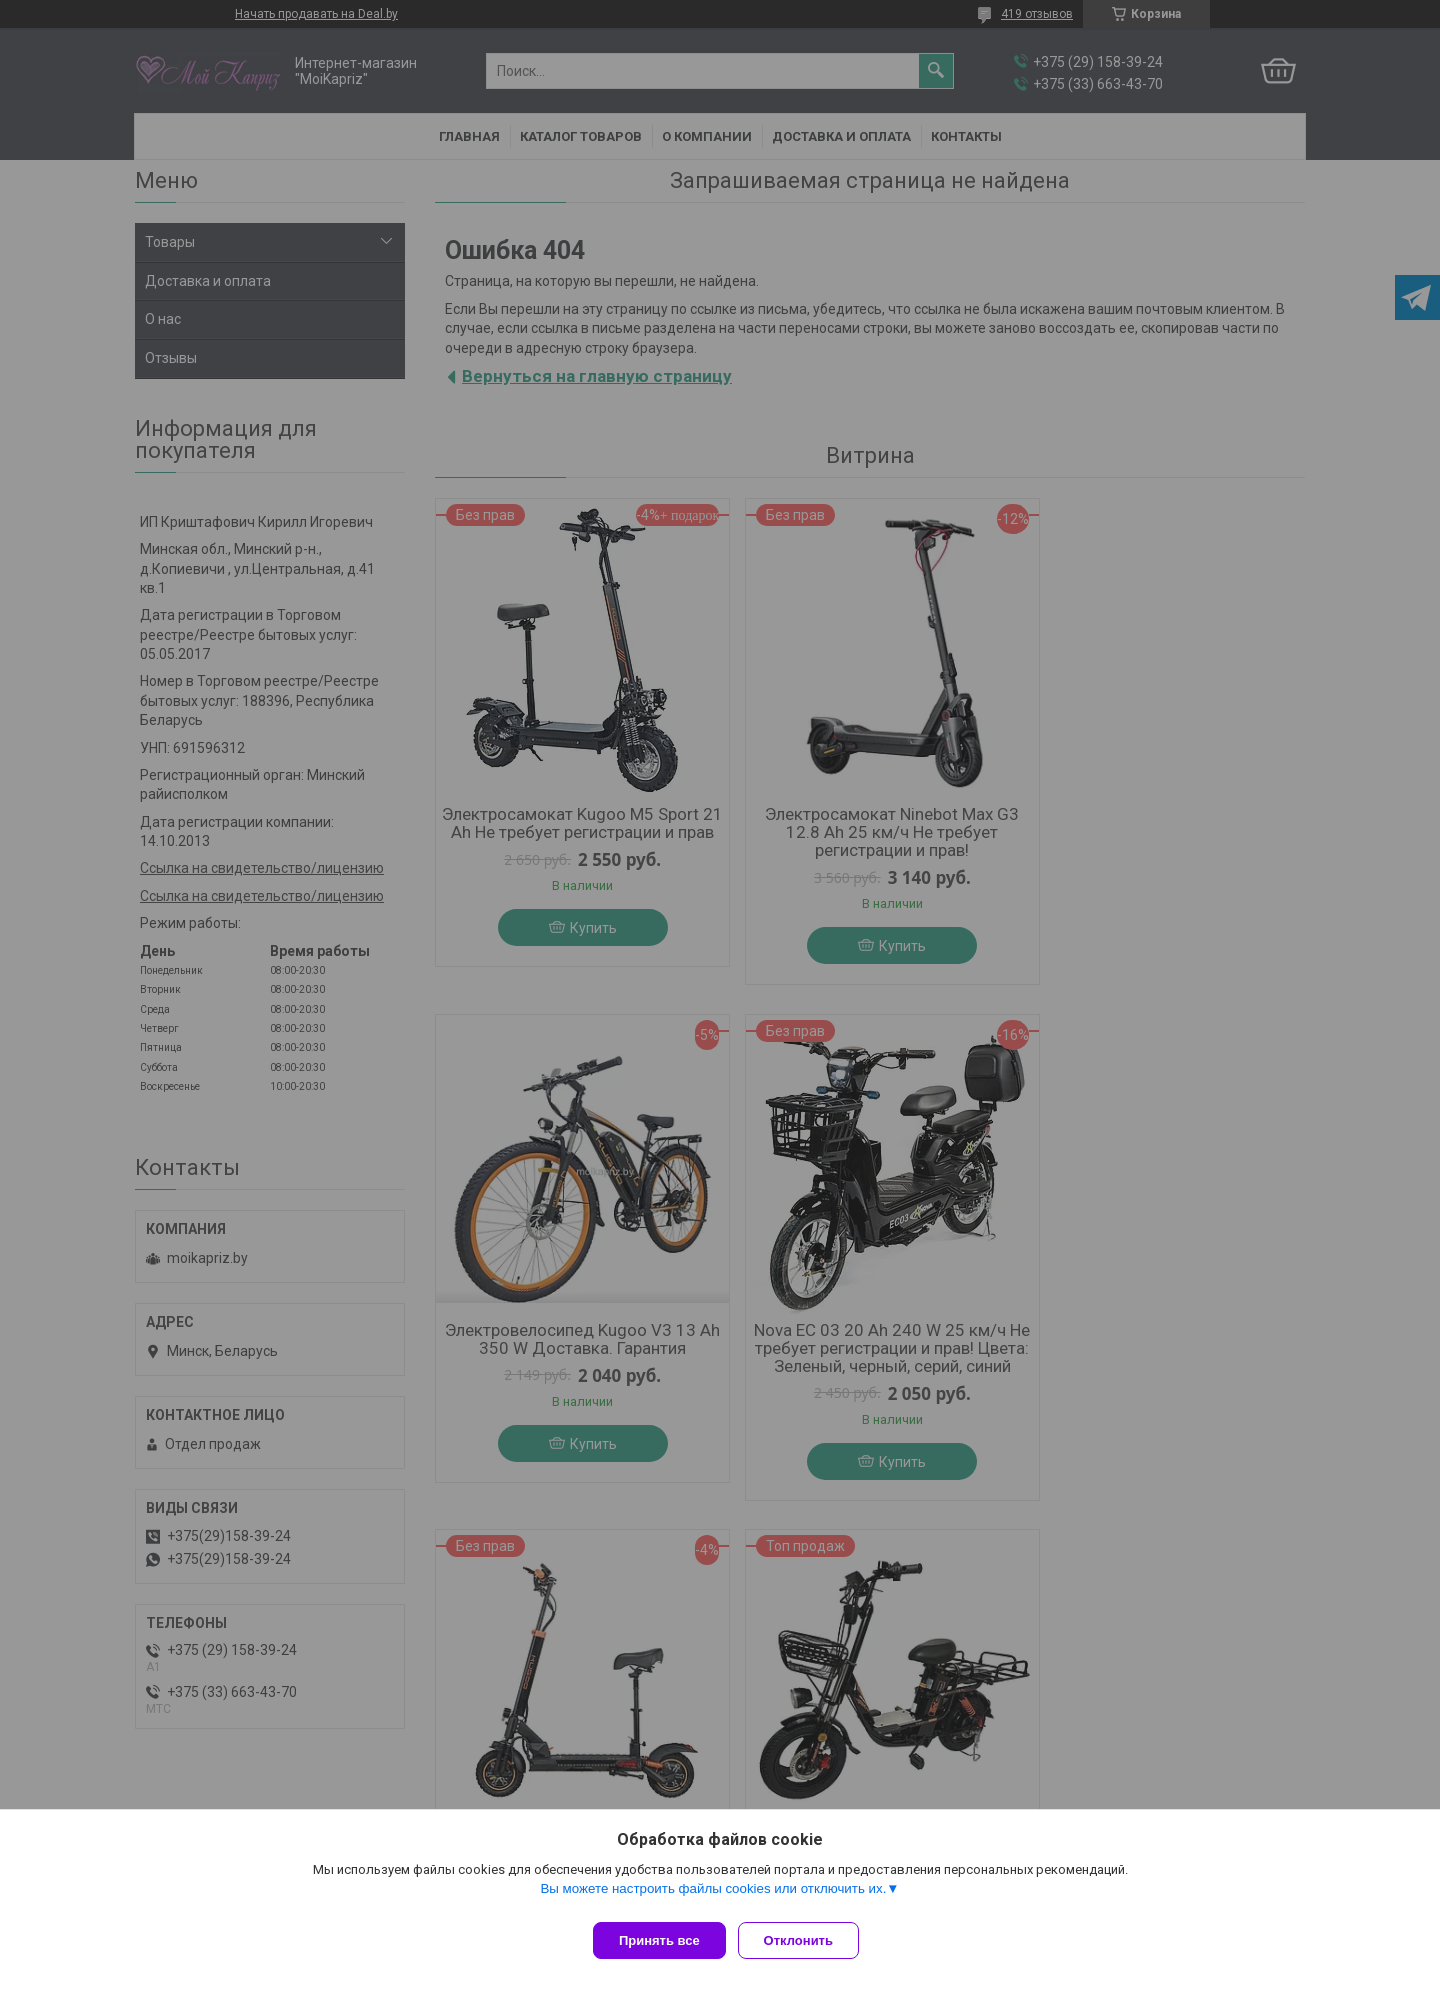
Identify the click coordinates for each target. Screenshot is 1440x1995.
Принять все (659, 1940)
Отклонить (806, 1940)
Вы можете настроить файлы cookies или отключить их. (713, 1896)
